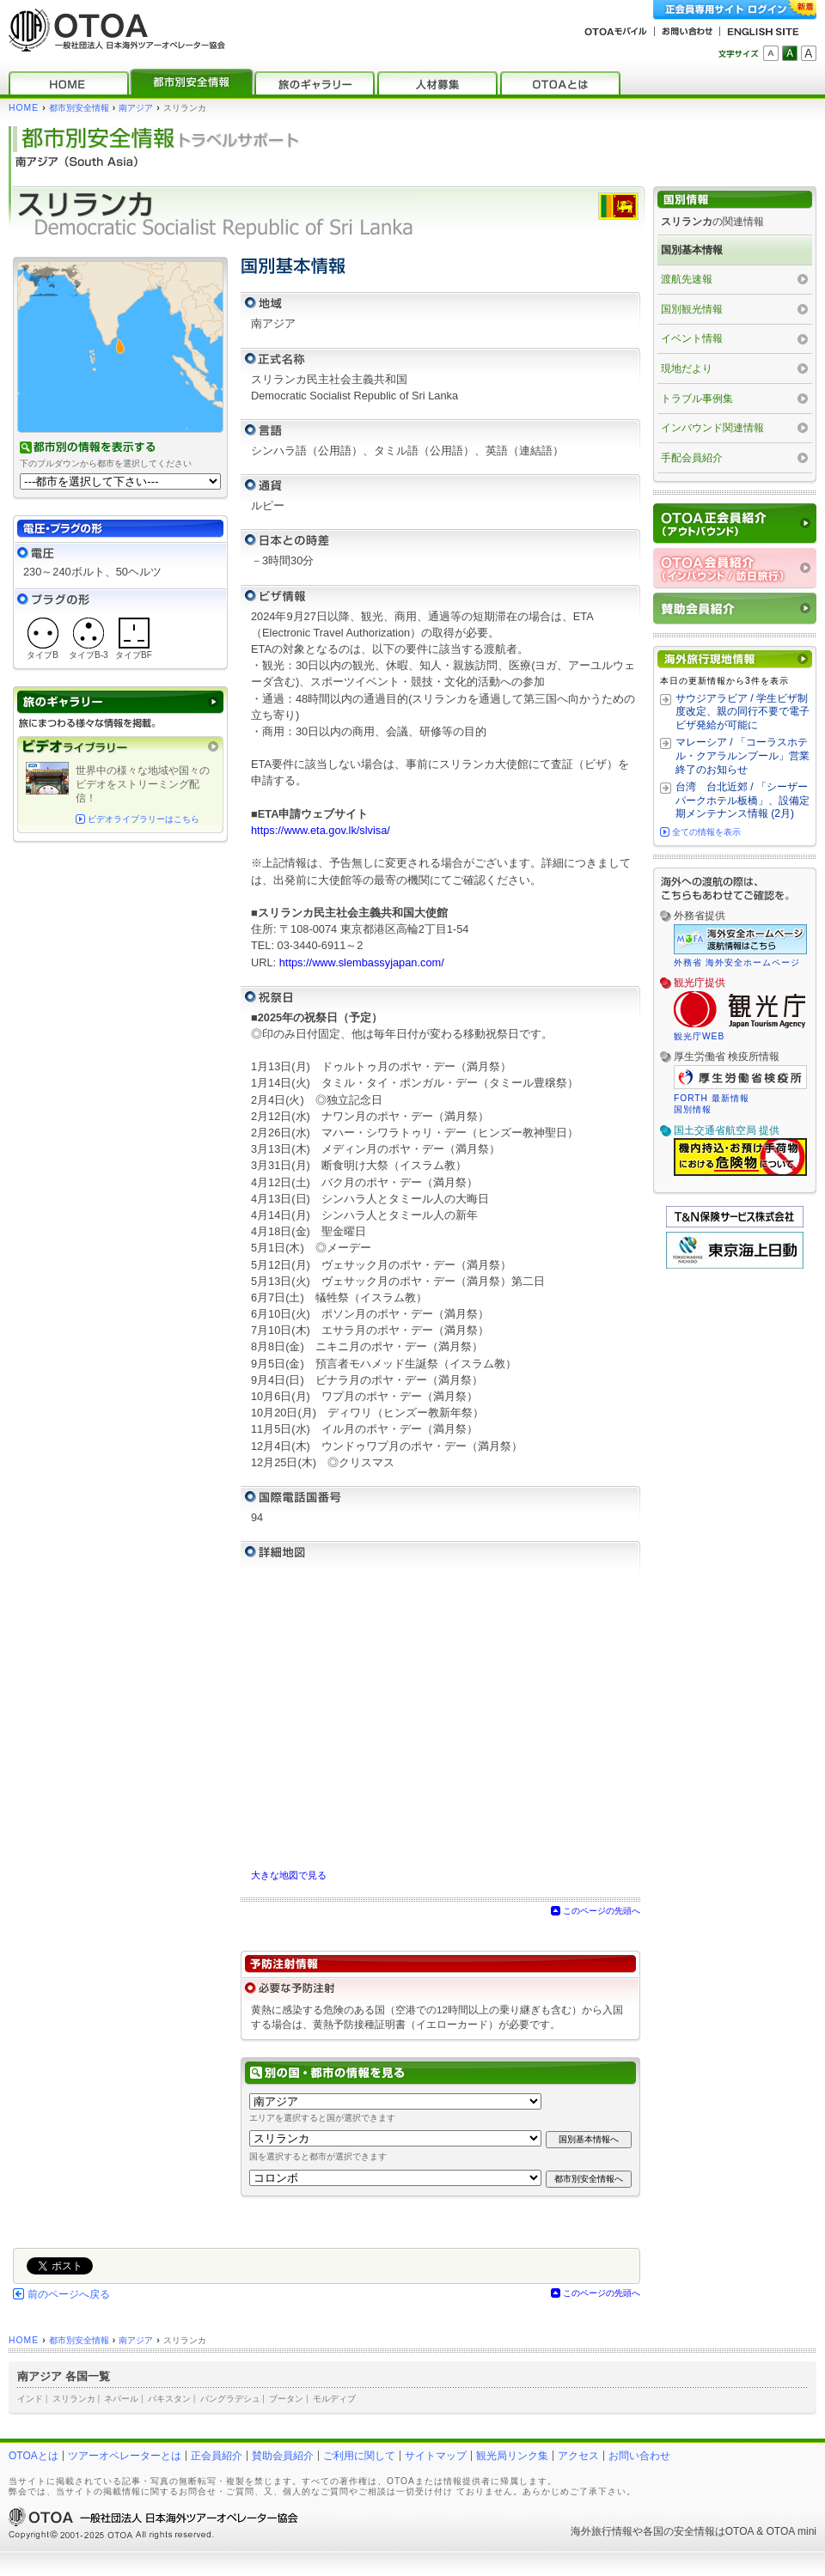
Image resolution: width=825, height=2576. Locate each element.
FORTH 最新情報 (711, 1098)
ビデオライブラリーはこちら (143, 819)
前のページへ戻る (69, 2294)
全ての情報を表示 (706, 832)
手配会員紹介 (692, 458)
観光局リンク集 (512, 2456)
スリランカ (73, 2398)
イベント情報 (692, 338)
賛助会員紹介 (283, 2456)
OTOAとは (33, 2456)
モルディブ (334, 2398)
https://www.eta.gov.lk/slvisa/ (320, 830)
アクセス (578, 2456)
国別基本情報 (692, 250)
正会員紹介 (216, 2456)
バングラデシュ (230, 2398)
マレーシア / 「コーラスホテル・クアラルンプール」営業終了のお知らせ (742, 755)
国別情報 (693, 1109)
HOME (24, 108)
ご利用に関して (359, 2456)
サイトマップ (436, 2456)
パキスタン (169, 2398)
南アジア (136, 108)
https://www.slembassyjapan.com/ (361, 962)
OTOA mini (791, 2531)
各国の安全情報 (679, 2531)
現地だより (686, 368)
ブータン (286, 2398)
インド (30, 2398)
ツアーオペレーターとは (124, 2456)
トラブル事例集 (697, 399)
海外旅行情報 (601, 2531)
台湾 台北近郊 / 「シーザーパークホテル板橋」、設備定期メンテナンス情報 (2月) (742, 800)
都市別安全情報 (79, 108)
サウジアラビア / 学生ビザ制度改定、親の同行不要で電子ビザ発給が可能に (742, 711)
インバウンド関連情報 (712, 428)
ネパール (121, 2398)
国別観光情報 (692, 309)
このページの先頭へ (601, 1910)
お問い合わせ (639, 2456)
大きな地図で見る (289, 1875)
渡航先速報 (686, 279)
